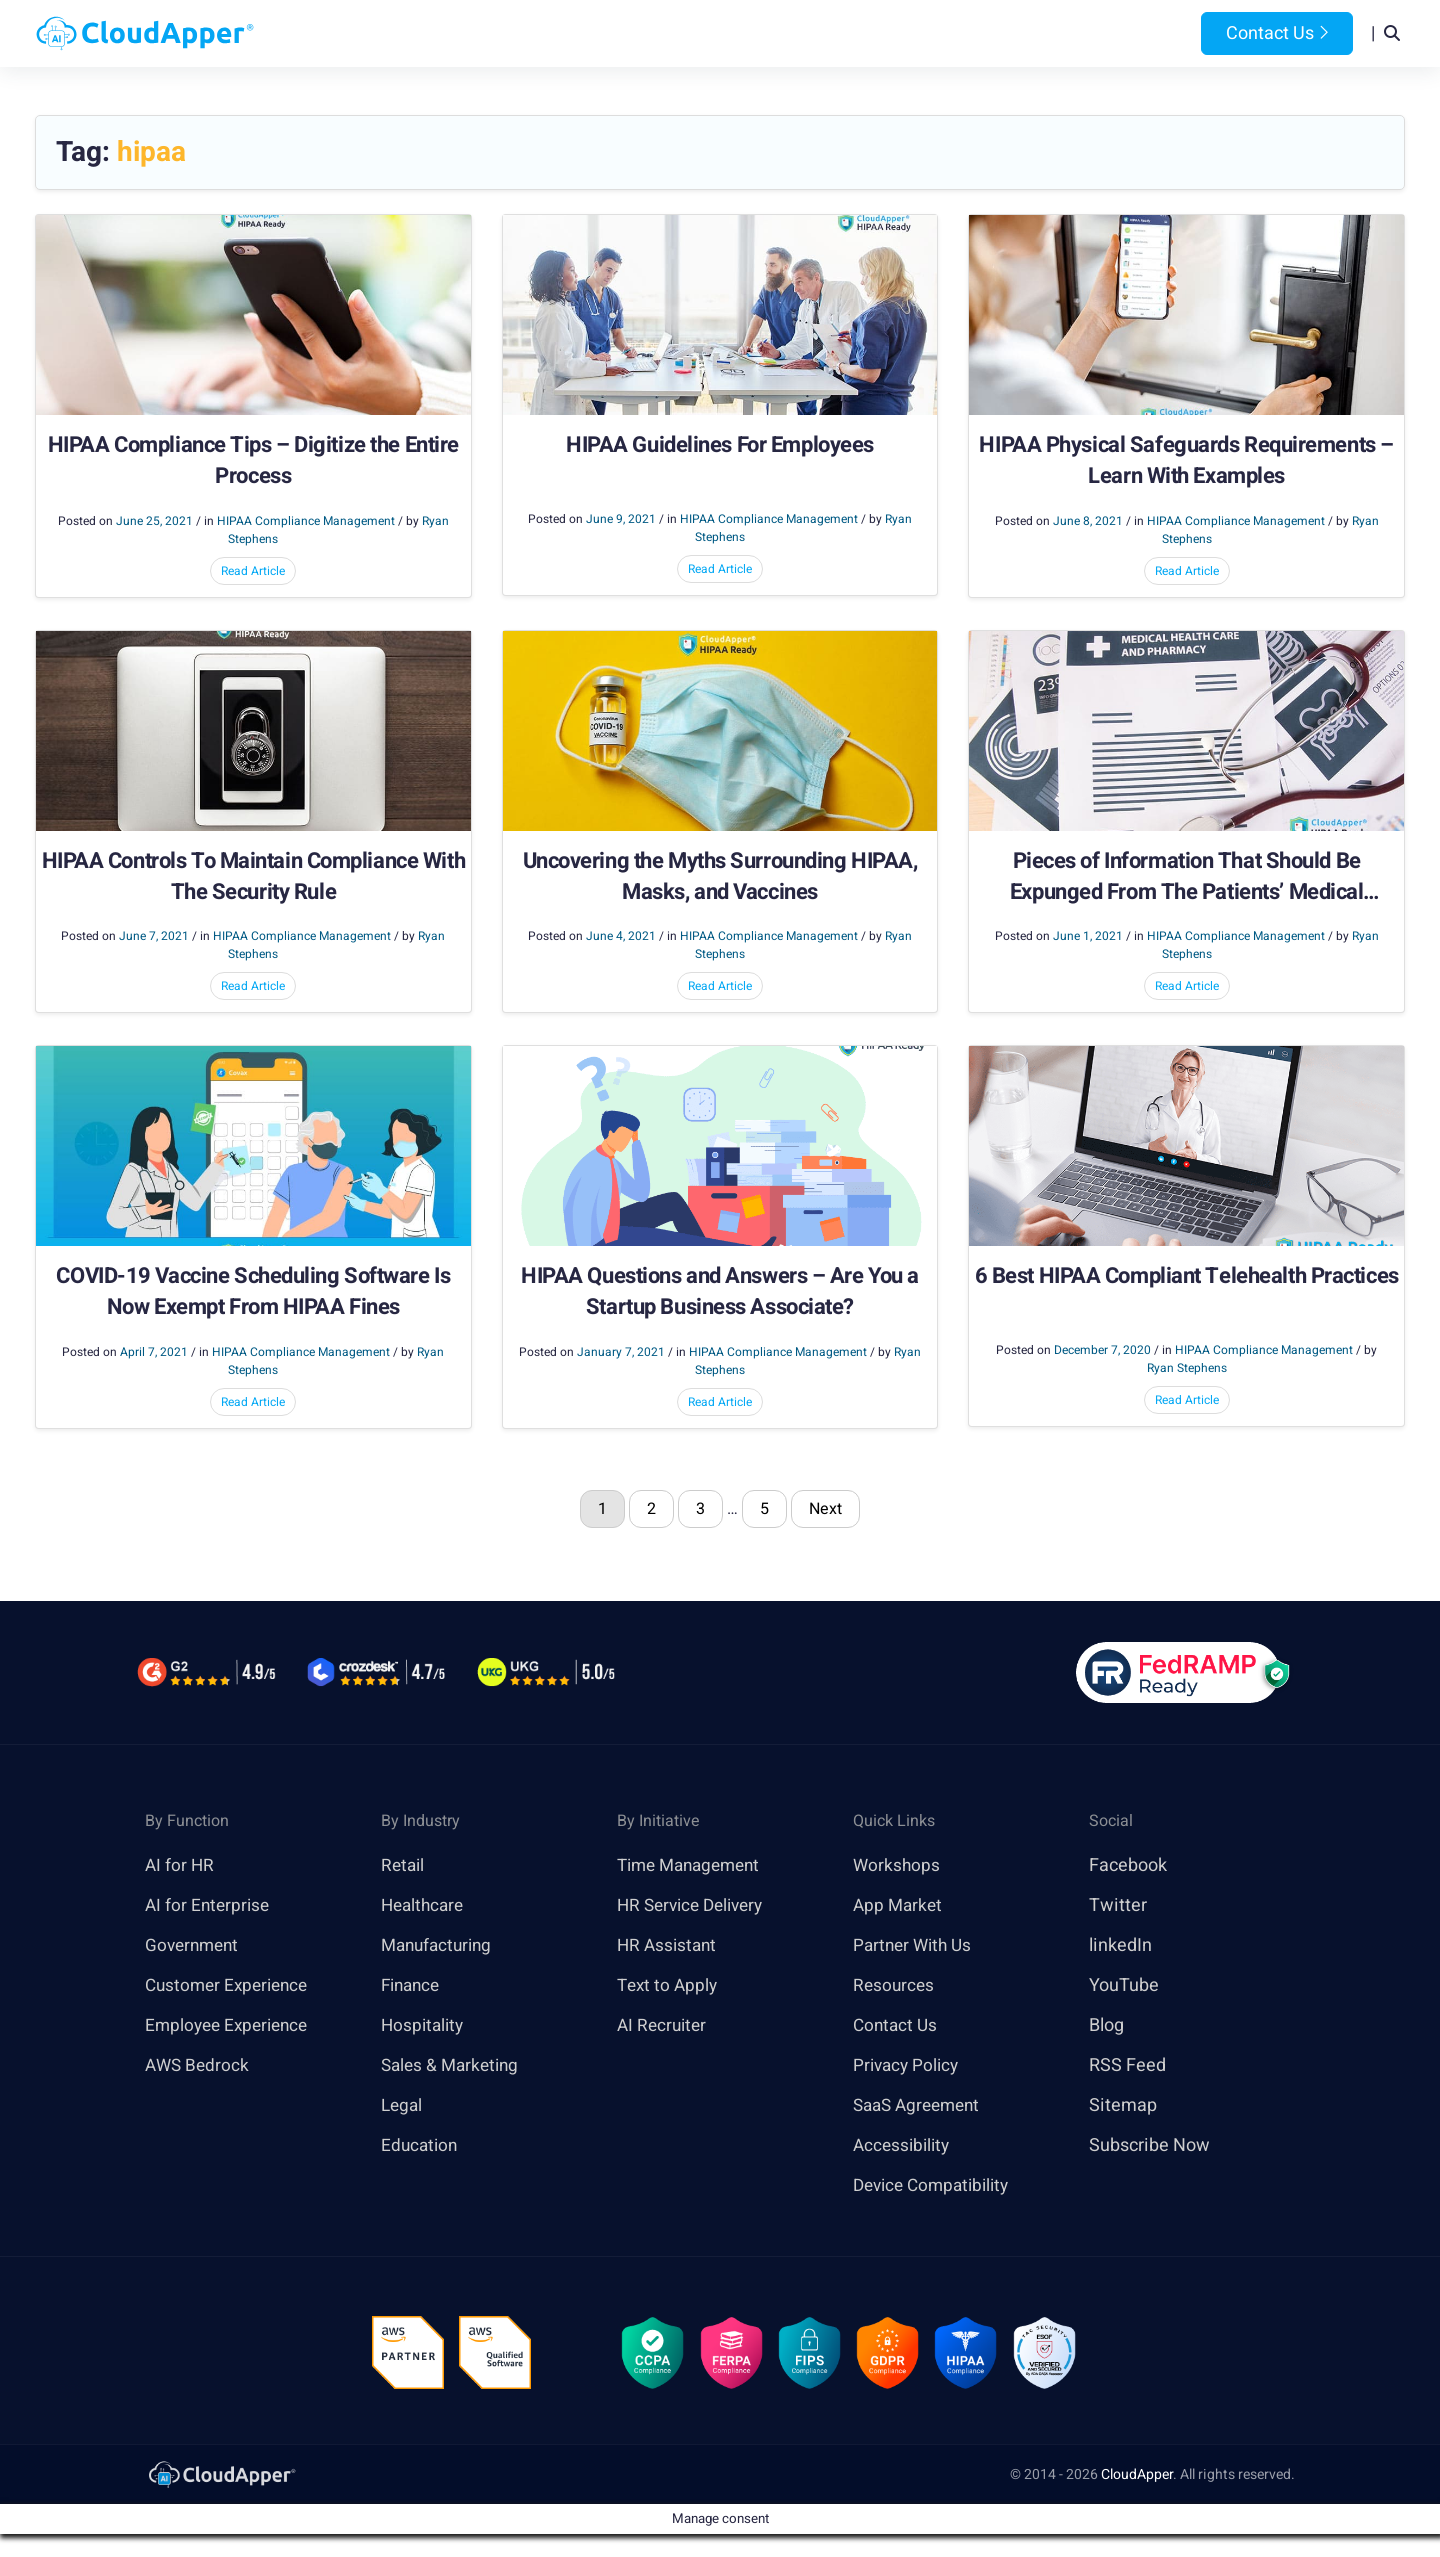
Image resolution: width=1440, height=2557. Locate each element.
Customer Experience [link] (231, 1986)
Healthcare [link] (425, 1906)
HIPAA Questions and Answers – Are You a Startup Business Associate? (720, 1293)
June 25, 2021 (154, 522)
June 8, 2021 (1088, 522)
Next (825, 1510)
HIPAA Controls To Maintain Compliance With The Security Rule (254, 878)
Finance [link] (413, 1986)
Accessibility (904, 2146)
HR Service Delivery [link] (695, 1906)
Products (561, 33)
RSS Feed (1127, 2066)
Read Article (253, 572)
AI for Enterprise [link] (209, 1906)
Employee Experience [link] (231, 2026)
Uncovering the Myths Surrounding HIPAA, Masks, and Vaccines (720, 878)
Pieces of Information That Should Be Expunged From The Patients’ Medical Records (1187, 878)
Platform (673, 33)
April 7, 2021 (154, 1353)
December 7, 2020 (1102, 1351)
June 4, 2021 (621, 937)
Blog (983, 33)
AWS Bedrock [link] (199, 2066)
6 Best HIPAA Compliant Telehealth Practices (1187, 1277)
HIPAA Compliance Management (306, 522)
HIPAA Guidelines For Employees (720, 446)
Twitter (1118, 1906)
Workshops (897, 1866)
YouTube (1124, 1986)
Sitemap (1123, 2106)
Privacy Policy (908, 2066)
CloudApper (1137, 2480)
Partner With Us (915, 1946)
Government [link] (194, 1946)
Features (786, 33)
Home (471, 33)
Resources (894, 33)
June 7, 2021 (154, 937)
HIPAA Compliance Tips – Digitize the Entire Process (253, 462)
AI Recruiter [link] (664, 2026)
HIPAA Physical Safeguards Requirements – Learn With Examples (1186, 462)
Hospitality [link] (424, 2026)
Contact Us (1277, 33)
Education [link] (421, 2146)
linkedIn (1120, 1946)
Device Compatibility (936, 2186)
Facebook (1128, 1866)
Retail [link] (404, 1866)
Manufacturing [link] (440, 1946)
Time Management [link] (694, 1866)
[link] (221, 2479)
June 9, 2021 (621, 520)
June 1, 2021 (1088, 937)
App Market (899, 1906)
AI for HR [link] (180, 1866)
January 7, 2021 (621, 1353)
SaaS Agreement (921, 2106)
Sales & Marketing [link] (453, 2066)
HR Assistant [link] (669, 1946)
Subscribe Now (1149, 2146)
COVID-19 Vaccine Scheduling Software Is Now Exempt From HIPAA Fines (253, 1293)
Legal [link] (403, 2106)
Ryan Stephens (1187, 1369)
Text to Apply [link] (669, 1986)
